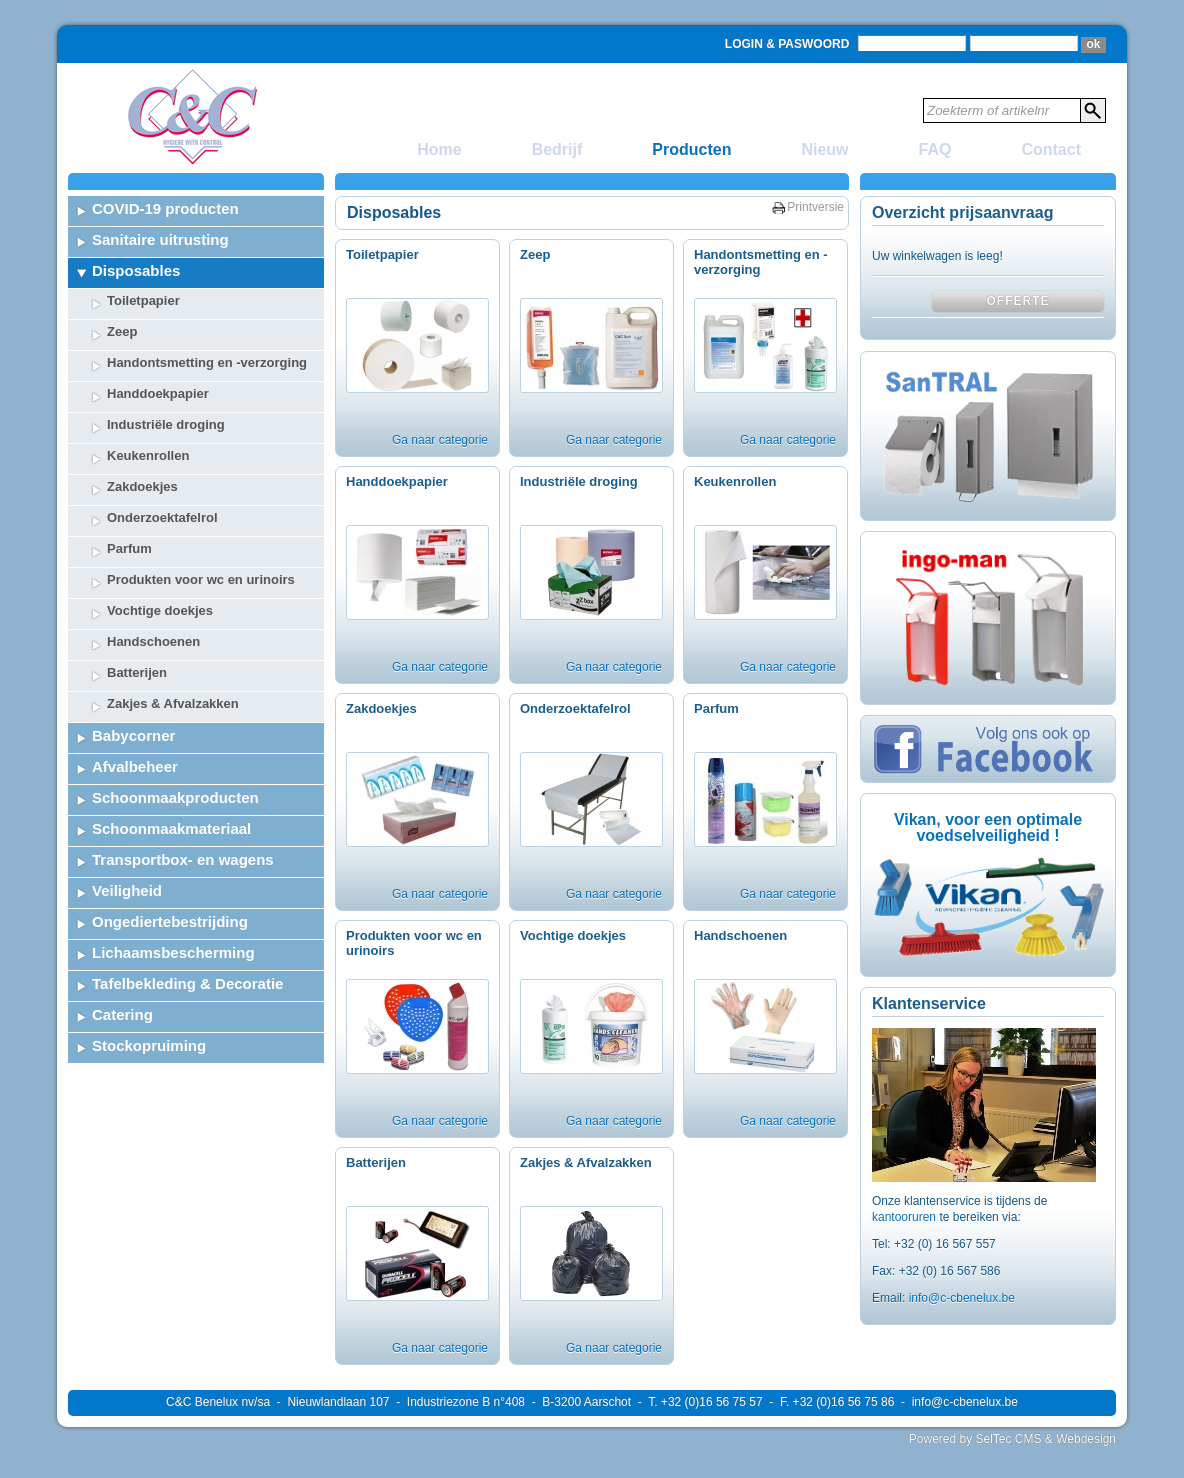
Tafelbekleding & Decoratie (187, 983)
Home (439, 149)
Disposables (136, 270)
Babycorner (133, 735)
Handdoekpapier (158, 393)
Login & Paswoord (787, 44)
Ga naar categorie (440, 440)
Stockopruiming (149, 1045)
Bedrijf (557, 149)
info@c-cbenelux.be (962, 1298)
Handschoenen (153, 641)
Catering (122, 1014)
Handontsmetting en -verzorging (207, 362)
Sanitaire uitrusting (160, 239)
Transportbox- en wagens (183, 859)
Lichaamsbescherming (173, 952)
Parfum (129, 548)
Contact (1051, 149)
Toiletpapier (143, 300)
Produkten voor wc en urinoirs (201, 579)
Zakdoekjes (142, 486)
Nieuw (824, 149)
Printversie (815, 207)
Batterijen (137, 672)
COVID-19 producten (165, 208)
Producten (691, 149)
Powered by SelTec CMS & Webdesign (1012, 1439)
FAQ (935, 149)
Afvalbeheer (135, 766)
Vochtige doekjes (160, 610)
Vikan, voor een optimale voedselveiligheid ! (988, 827)
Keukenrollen (148, 455)
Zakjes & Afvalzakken (173, 703)
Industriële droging (166, 424)
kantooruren (905, 1217)
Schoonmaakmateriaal (171, 828)
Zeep (122, 331)
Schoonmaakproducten (175, 797)
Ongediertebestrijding (170, 921)
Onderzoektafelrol (162, 517)
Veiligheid (127, 890)
